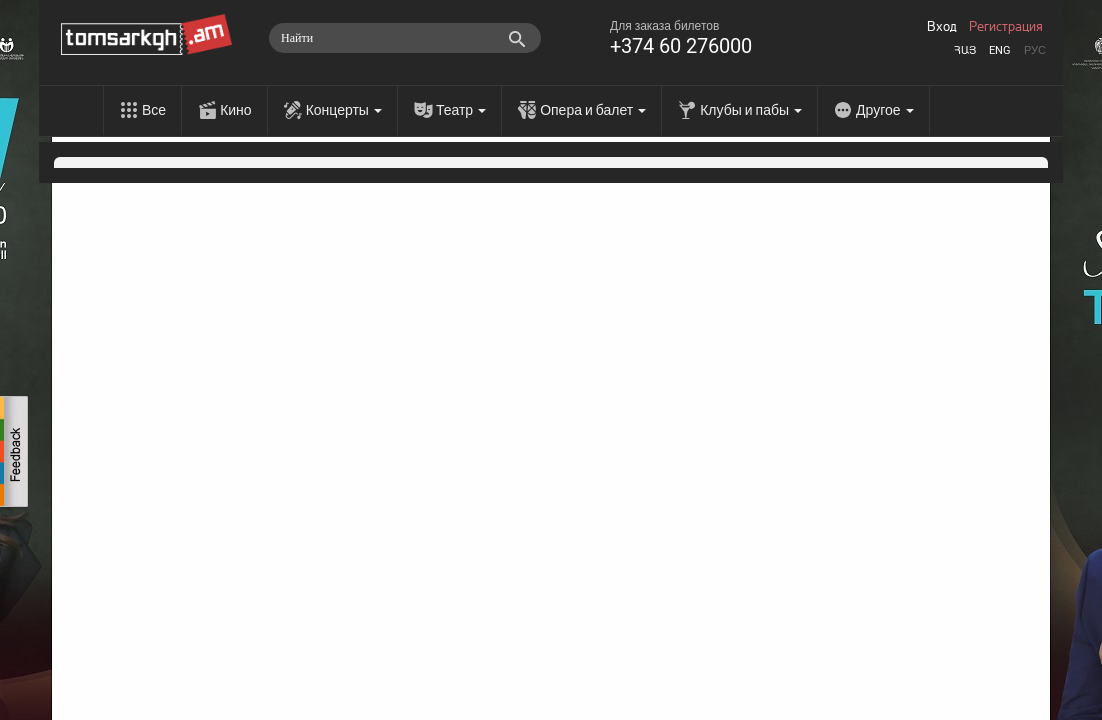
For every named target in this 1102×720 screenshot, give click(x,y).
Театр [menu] (461, 110)
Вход (942, 27)
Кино (236, 110)
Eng (1000, 50)
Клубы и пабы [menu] (751, 110)
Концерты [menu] (344, 110)
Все (154, 110)
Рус (1035, 50)
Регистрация (1006, 27)
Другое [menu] (884, 110)
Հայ (965, 50)
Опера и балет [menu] (593, 110)
